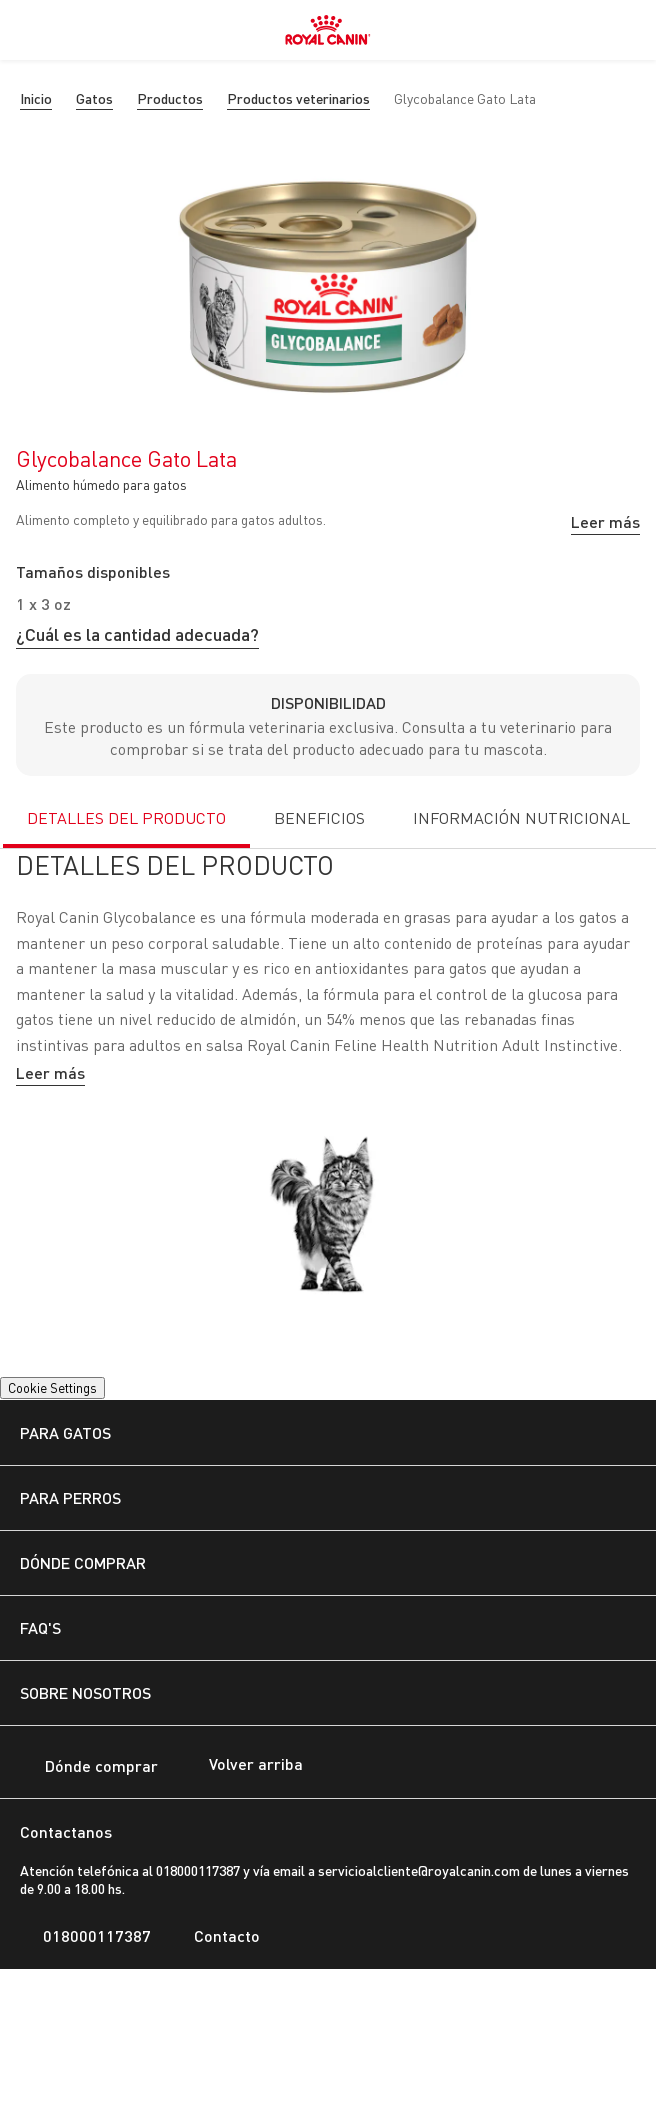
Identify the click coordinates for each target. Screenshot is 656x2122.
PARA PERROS (70, 1497)
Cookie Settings (52, 1388)
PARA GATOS (65, 1432)
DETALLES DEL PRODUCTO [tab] (126, 818)
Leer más (605, 521)
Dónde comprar (89, 1767)
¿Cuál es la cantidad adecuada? (137, 634)
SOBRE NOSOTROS (85, 1692)
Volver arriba (240, 1766)
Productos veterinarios (298, 98)
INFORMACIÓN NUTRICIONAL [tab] (521, 818)
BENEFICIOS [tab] (319, 818)
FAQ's (40, 1627)
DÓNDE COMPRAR (83, 1562)
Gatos (94, 98)
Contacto (215, 1936)
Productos (170, 98)
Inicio (36, 98)
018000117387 (85, 1936)
